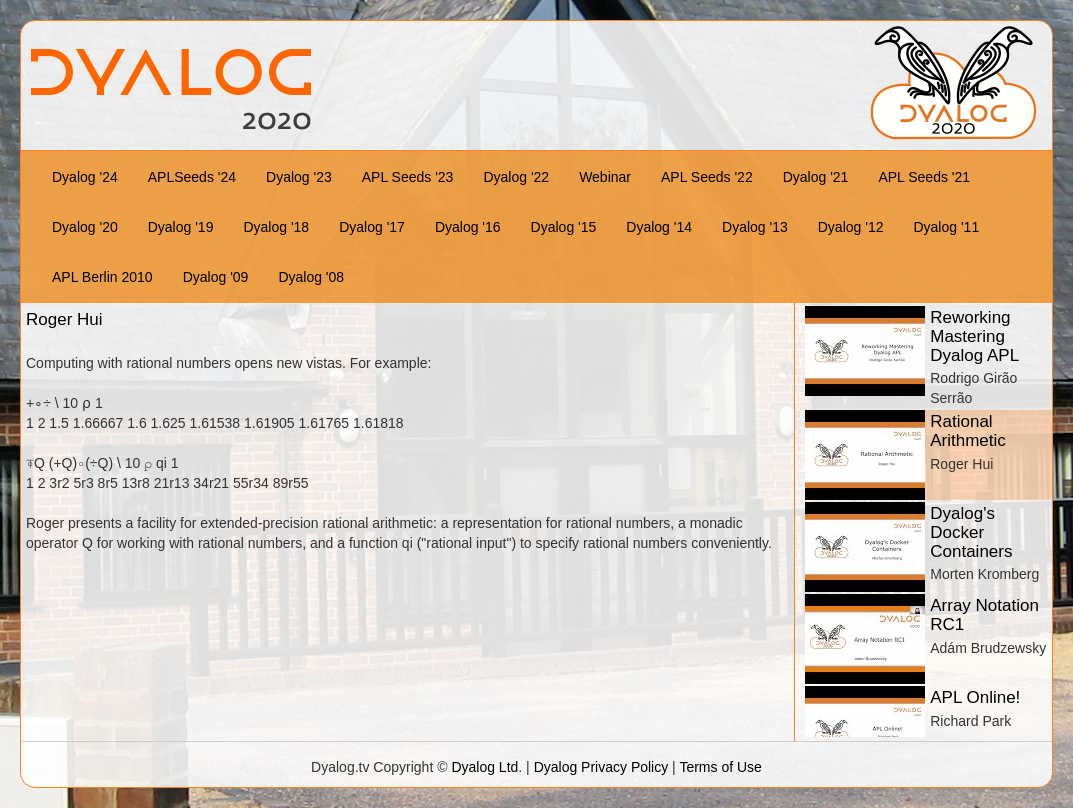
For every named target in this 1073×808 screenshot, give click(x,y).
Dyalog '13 (755, 227)
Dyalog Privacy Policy (601, 767)
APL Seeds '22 (707, 177)
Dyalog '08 (311, 277)
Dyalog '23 (299, 177)
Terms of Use (720, 767)
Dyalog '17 (372, 227)
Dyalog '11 (946, 227)
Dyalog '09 (216, 277)
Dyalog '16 (468, 227)
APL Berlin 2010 (102, 277)
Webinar (605, 177)
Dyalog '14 (659, 227)
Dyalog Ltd (484, 767)
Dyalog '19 (181, 227)
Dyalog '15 (564, 227)
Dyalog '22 (516, 177)
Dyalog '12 (851, 227)
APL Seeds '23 (408, 177)
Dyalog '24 (85, 177)
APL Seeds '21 (924, 177)
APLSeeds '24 (192, 177)
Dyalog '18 (276, 227)
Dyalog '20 (85, 227)
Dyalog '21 (816, 177)
